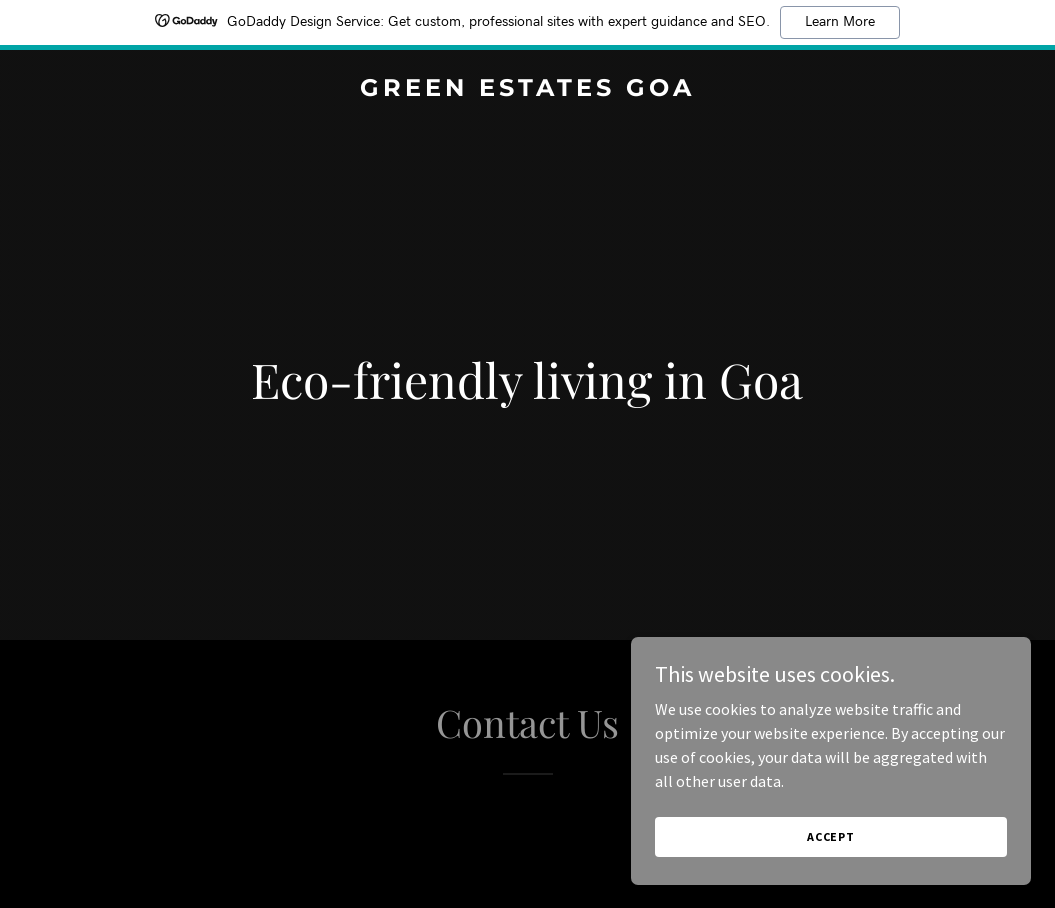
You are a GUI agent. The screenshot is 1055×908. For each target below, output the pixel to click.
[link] (528, 90)
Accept (831, 836)
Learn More (840, 22)
